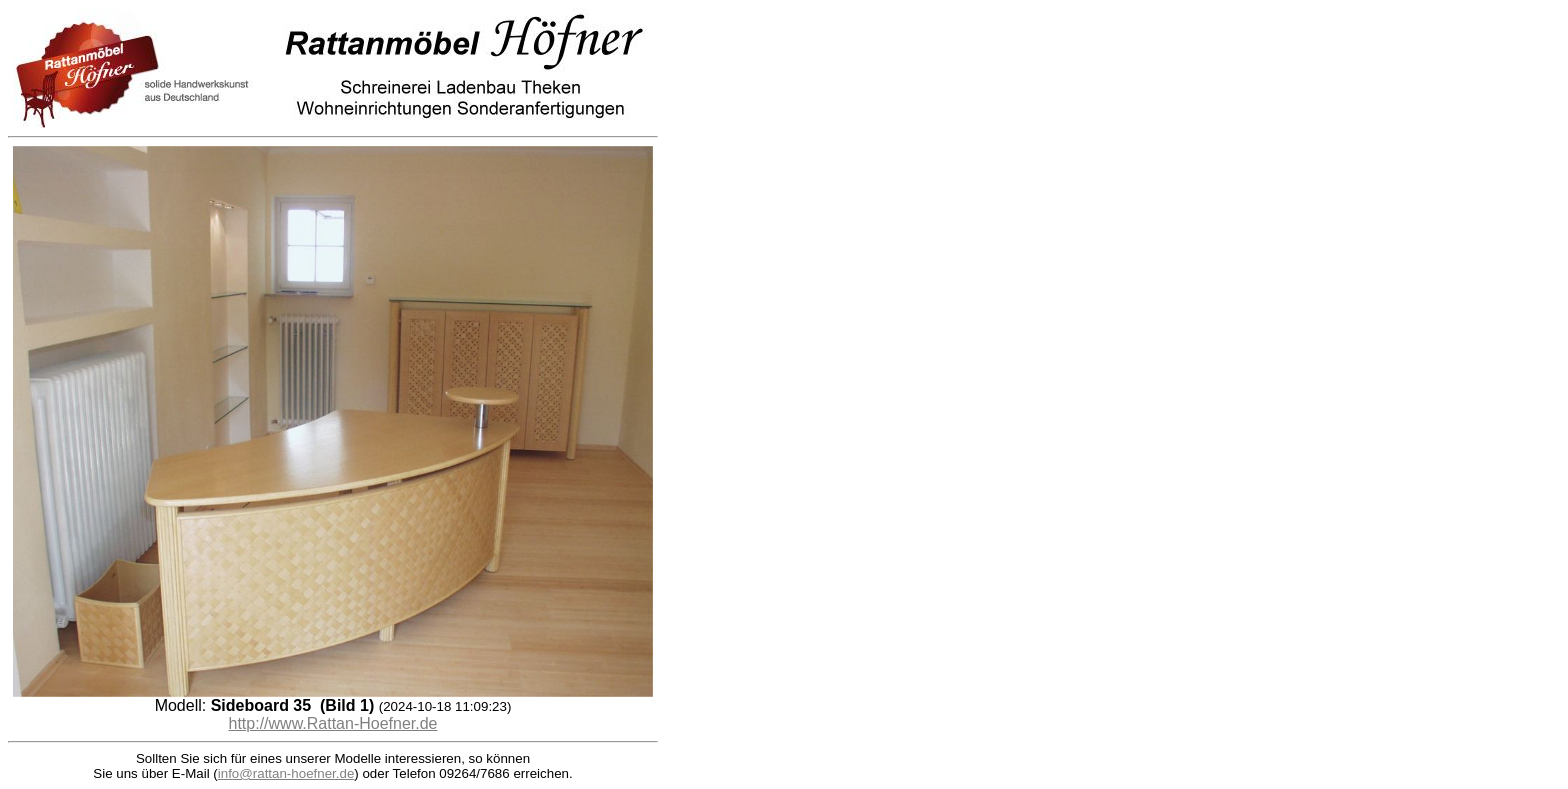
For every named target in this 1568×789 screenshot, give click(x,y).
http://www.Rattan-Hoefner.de (333, 723)
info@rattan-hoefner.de (286, 773)
